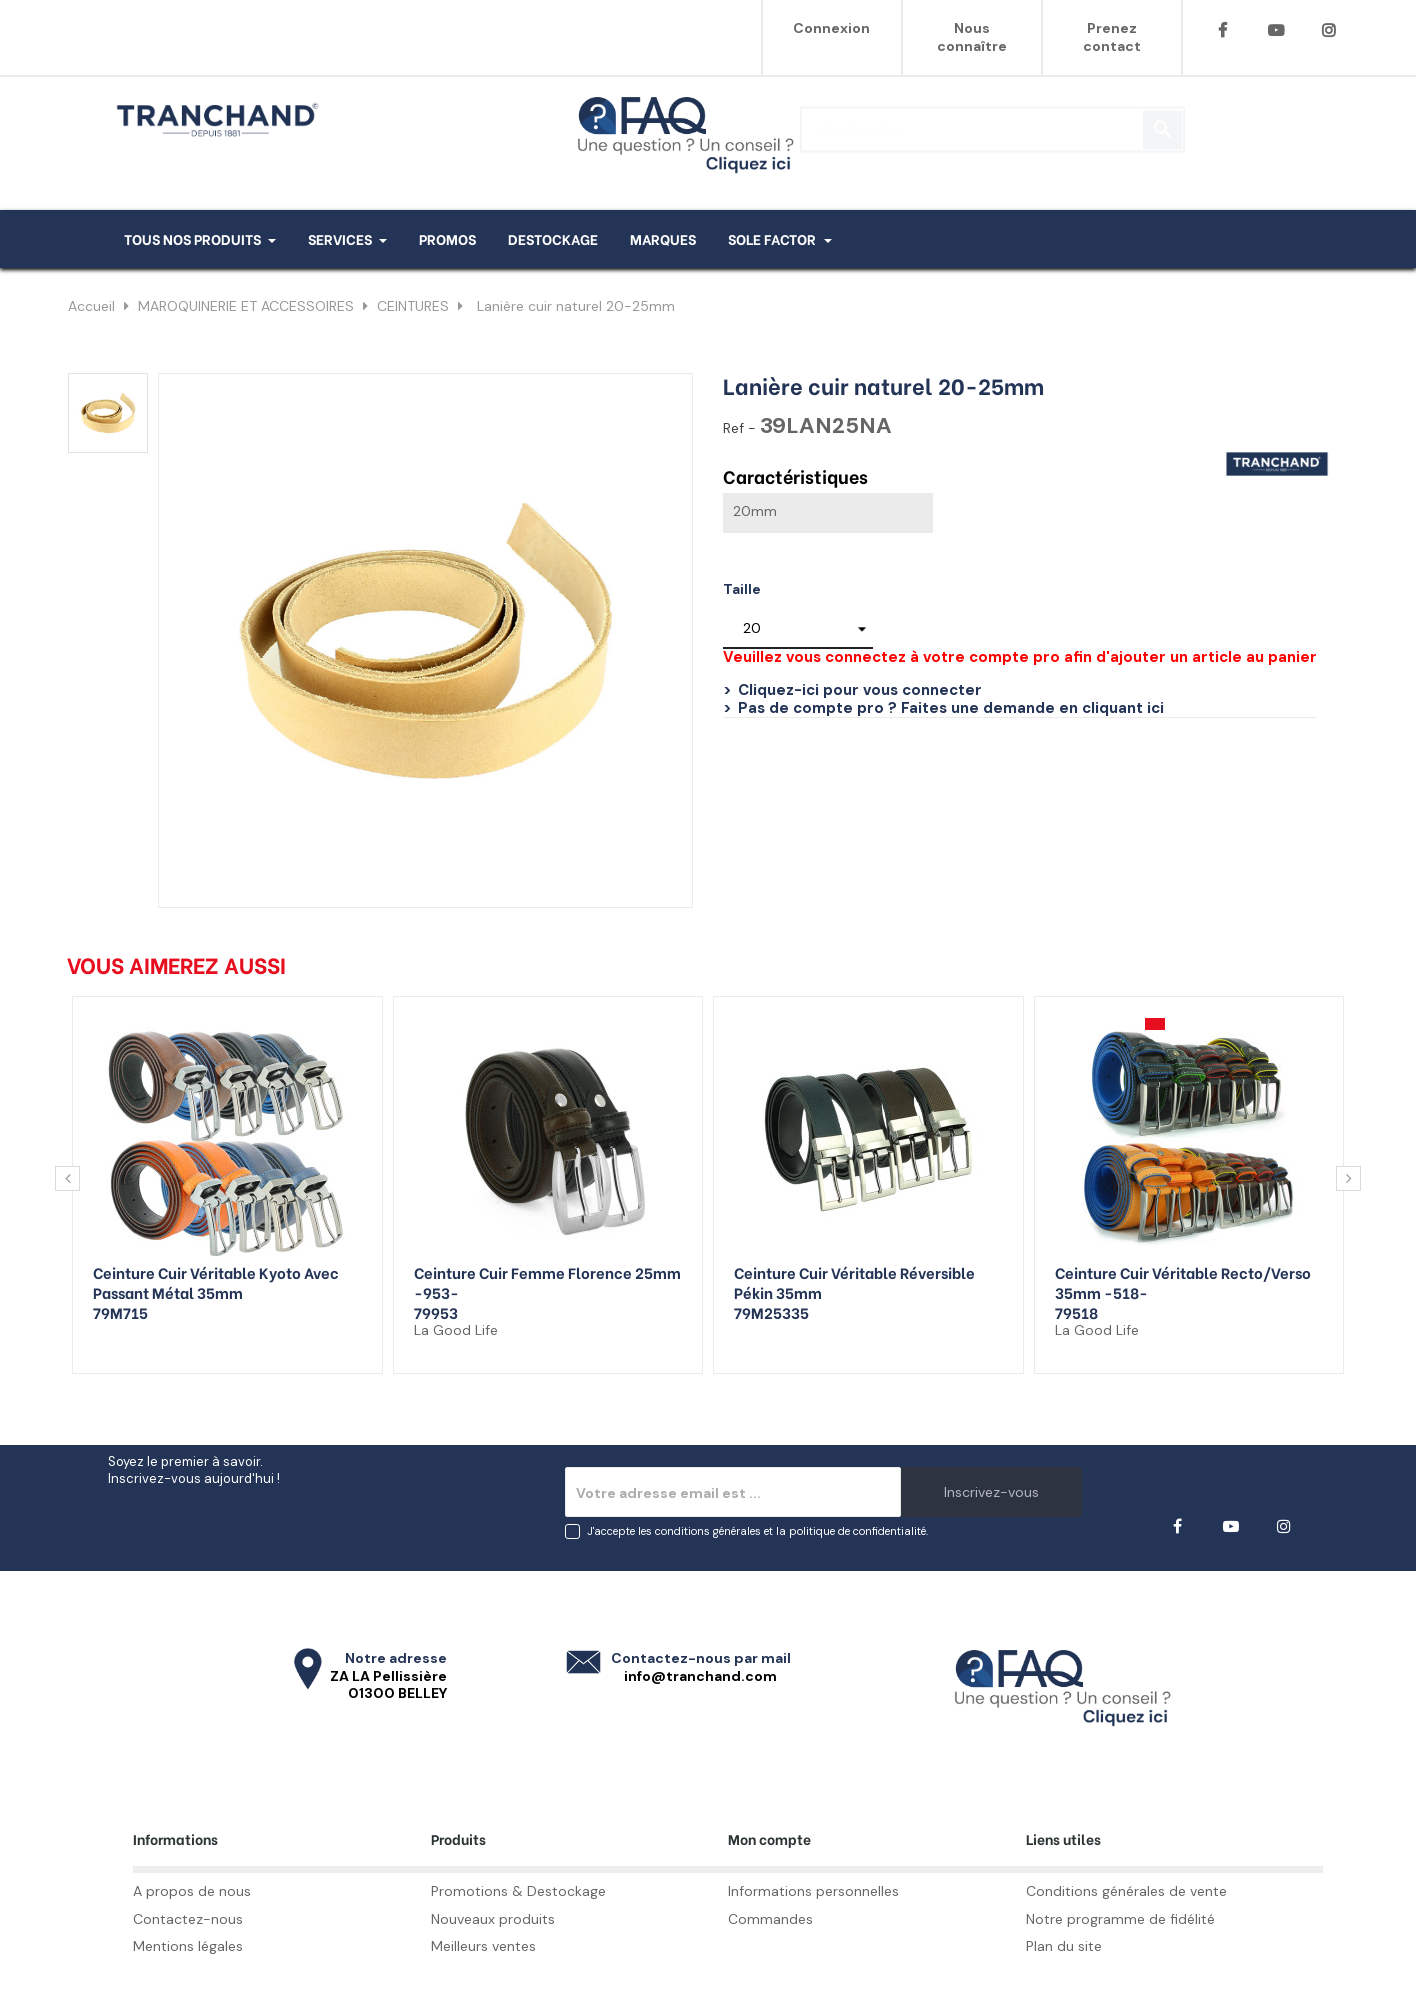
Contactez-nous (188, 1919)
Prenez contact (1112, 37)
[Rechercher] (992, 120)
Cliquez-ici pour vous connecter (860, 690)
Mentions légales (188, 1946)
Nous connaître (972, 37)
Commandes (770, 1919)
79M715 (120, 1312)
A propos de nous (192, 1891)
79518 (1076, 1312)
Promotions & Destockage (518, 1891)
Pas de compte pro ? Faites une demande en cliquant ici (951, 708)
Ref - (739, 428)
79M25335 (771, 1312)
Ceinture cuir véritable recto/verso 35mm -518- (1183, 1282)
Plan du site (1064, 1946)
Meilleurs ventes (483, 1946)
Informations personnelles (813, 1891)
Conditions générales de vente (1126, 1891)
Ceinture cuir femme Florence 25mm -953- (547, 1282)
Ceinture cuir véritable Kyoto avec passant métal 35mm (216, 1282)
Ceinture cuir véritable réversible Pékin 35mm (854, 1282)
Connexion (831, 28)
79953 (436, 1312)
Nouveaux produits (493, 1919)
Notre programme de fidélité (1120, 1919)
